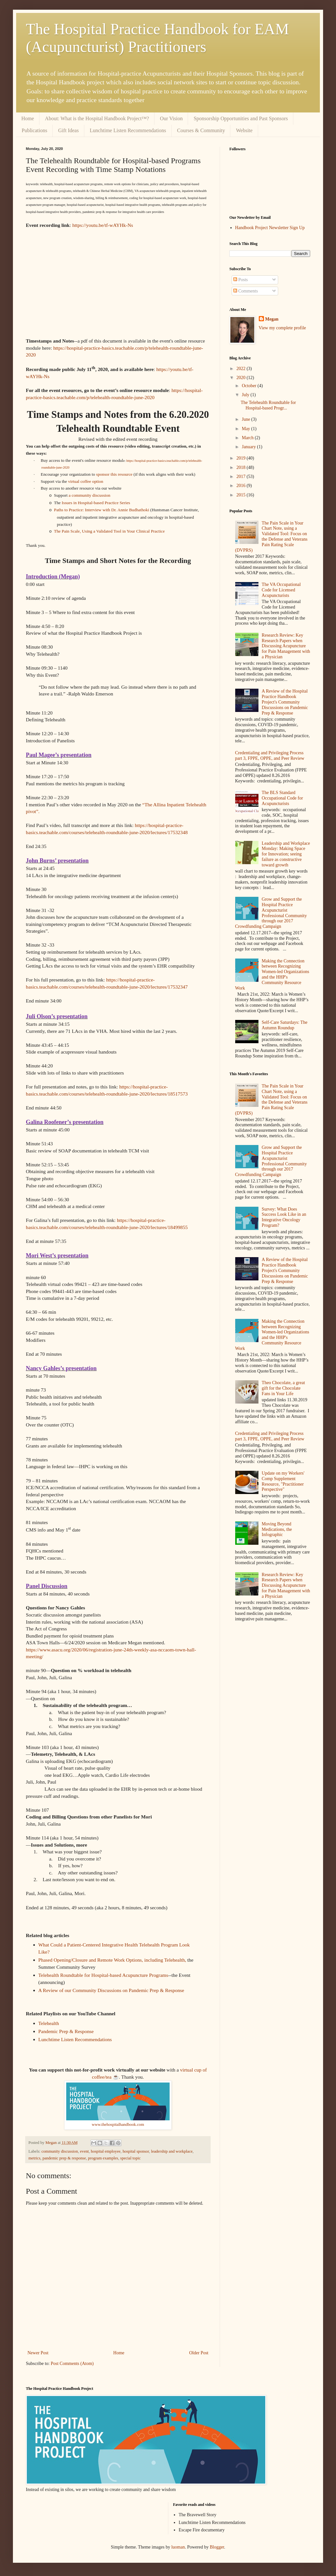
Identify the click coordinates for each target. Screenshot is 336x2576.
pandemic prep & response (64, 2158)
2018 (241, 467)
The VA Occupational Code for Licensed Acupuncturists (281, 590)
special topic (130, 2158)
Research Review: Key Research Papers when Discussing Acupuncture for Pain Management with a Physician (286, 646)
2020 (241, 377)
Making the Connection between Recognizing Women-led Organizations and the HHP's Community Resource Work (272, 975)
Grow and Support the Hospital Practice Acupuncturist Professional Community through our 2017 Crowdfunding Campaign (271, 913)
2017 (241, 476)
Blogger (217, 2547)
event (84, 2151)
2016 (241, 485)
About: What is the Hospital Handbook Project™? (97, 118)
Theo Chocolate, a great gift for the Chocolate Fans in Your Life (283, 1388)
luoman (178, 2547)
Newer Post (37, 2352)
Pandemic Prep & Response (66, 2031)
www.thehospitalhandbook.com (118, 2124)
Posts (240, 279)
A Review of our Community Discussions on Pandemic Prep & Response (111, 1990)
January (249, 446)
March (248, 437)
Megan (271, 319)
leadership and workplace (172, 2151)
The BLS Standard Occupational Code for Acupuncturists (282, 798)
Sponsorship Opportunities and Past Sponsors (241, 118)
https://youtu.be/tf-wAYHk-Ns (102, 225)
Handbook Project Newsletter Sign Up (270, 227)
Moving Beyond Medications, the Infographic (277, 1529)
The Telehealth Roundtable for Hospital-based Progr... (268, 405)
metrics (34, 2158)
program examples (103, 2158)
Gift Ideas (68, 130)
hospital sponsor (135, 2151)
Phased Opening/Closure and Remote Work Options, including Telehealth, (112, 1960)
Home (27, 118)
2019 (241, 458)
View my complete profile (282, 327)
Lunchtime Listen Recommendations (128, 130)
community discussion (59, 2151)
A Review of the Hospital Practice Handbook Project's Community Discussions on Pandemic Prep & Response (285, 702)
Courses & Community (201, 130)
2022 (241, 368)
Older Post (199, 2352)
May (246, 428)
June (246, 419)
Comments (245, 291)
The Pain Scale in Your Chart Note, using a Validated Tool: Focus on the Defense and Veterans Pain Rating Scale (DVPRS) (271, 537)
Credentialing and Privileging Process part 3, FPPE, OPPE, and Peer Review (269, 755)
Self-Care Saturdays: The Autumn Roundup (284, 1025)
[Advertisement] (269, 1675)
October (249, 385)
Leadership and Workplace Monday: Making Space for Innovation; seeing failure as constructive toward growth (286, 854)
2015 (241, 495)
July (246, 394)
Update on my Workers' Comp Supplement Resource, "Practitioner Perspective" (283, 1481)
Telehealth (49, 2023)
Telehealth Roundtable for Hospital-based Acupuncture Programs (103, 1975)
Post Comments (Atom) (72, 2363)
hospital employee (106, 2151)
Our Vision (171, 118)
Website (244, 130)
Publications (34, 130)
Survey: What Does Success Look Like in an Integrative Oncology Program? (284, 1217)
